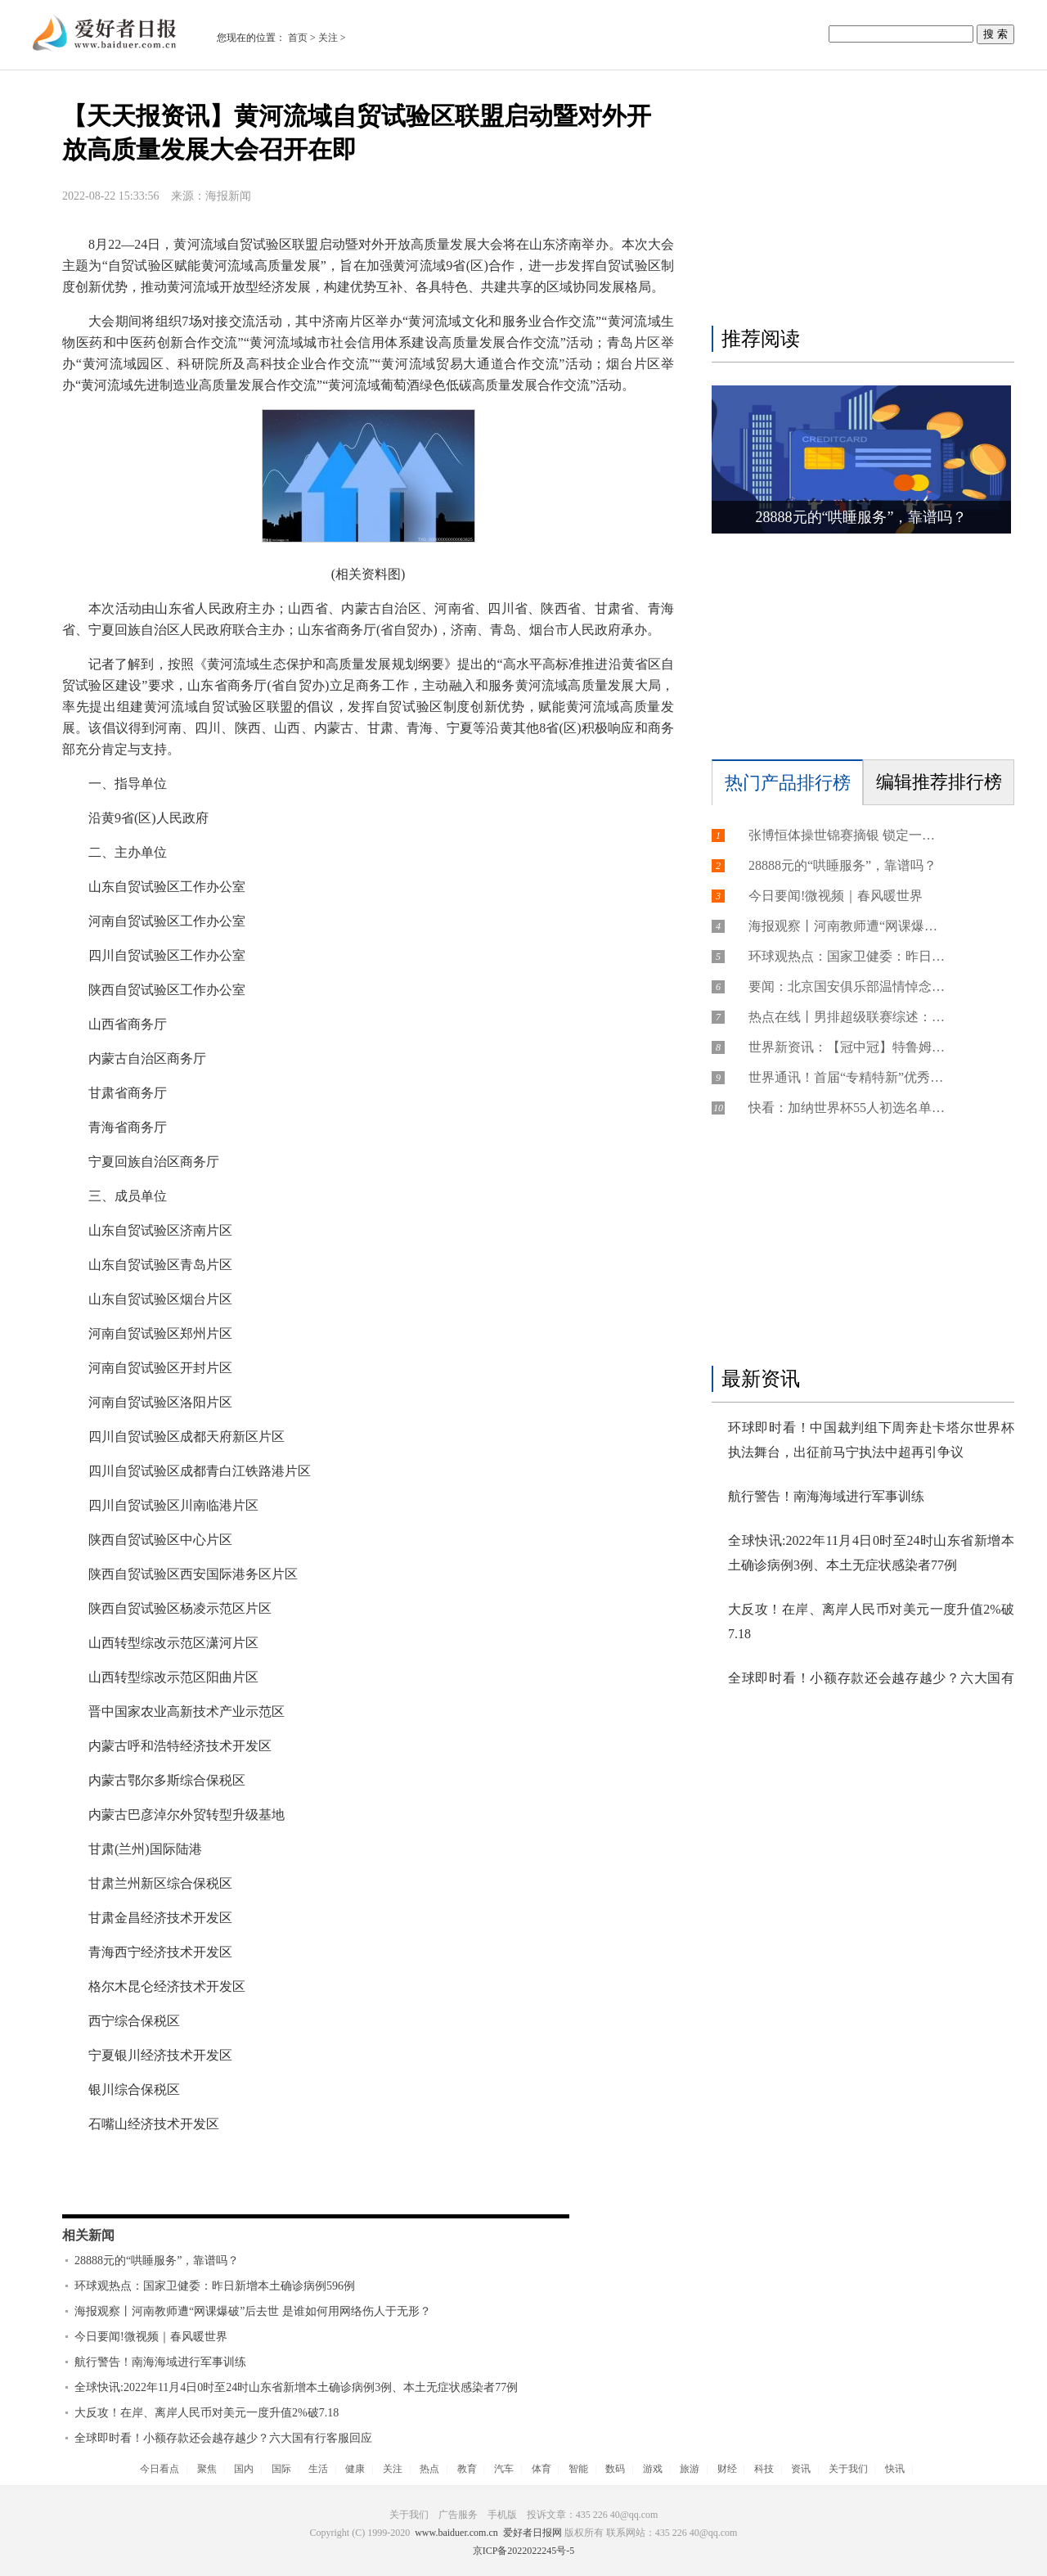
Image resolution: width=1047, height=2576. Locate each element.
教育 (467, 2469)
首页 (298, 37)
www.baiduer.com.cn (456, 2532)
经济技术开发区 (245, 2186)
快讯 (895, 2469)
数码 (615, 2469)
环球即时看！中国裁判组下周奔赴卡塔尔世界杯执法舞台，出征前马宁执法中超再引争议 (871, 1440)
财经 (727, 2469)
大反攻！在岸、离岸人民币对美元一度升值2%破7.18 (206, 2413)
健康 (355, 2469)
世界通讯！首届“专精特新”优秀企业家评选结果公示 (846, 1077)
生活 (318, 2469)
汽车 (504, 2469)
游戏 (653, 2469)
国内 (244, 2469)
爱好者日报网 (532, 2532)
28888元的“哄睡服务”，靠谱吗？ (156, 2260)
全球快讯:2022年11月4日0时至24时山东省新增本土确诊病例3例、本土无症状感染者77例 (296, 2387)
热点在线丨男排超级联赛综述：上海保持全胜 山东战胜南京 (846, 1017)
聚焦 (207, 2469)
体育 (541, 2469)
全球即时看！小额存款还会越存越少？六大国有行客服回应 (223, 2438)
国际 (281, 2469)
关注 (328, 37)
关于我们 (848, 2469)
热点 (429, 2469)
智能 (578, 2469)
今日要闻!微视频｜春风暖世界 (150, 2337)
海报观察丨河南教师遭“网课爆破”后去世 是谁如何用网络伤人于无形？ (252, 2311)
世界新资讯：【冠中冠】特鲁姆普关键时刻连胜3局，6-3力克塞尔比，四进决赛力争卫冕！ (846, 1047)
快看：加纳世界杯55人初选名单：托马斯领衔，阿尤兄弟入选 (846, 1108)
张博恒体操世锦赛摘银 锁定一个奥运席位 (846, 835)
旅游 (689, 2469)
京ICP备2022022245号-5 (524, 2550)
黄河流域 (170, 2186)
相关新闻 (88, 2235)
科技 (764, 2469)
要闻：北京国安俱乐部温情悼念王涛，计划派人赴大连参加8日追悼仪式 (846, 986)
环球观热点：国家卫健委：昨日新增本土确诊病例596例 (214, 2286)
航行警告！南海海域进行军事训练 (160, 2362)
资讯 (801, 2469)
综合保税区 (327, 2186)
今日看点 (159, 2469)
